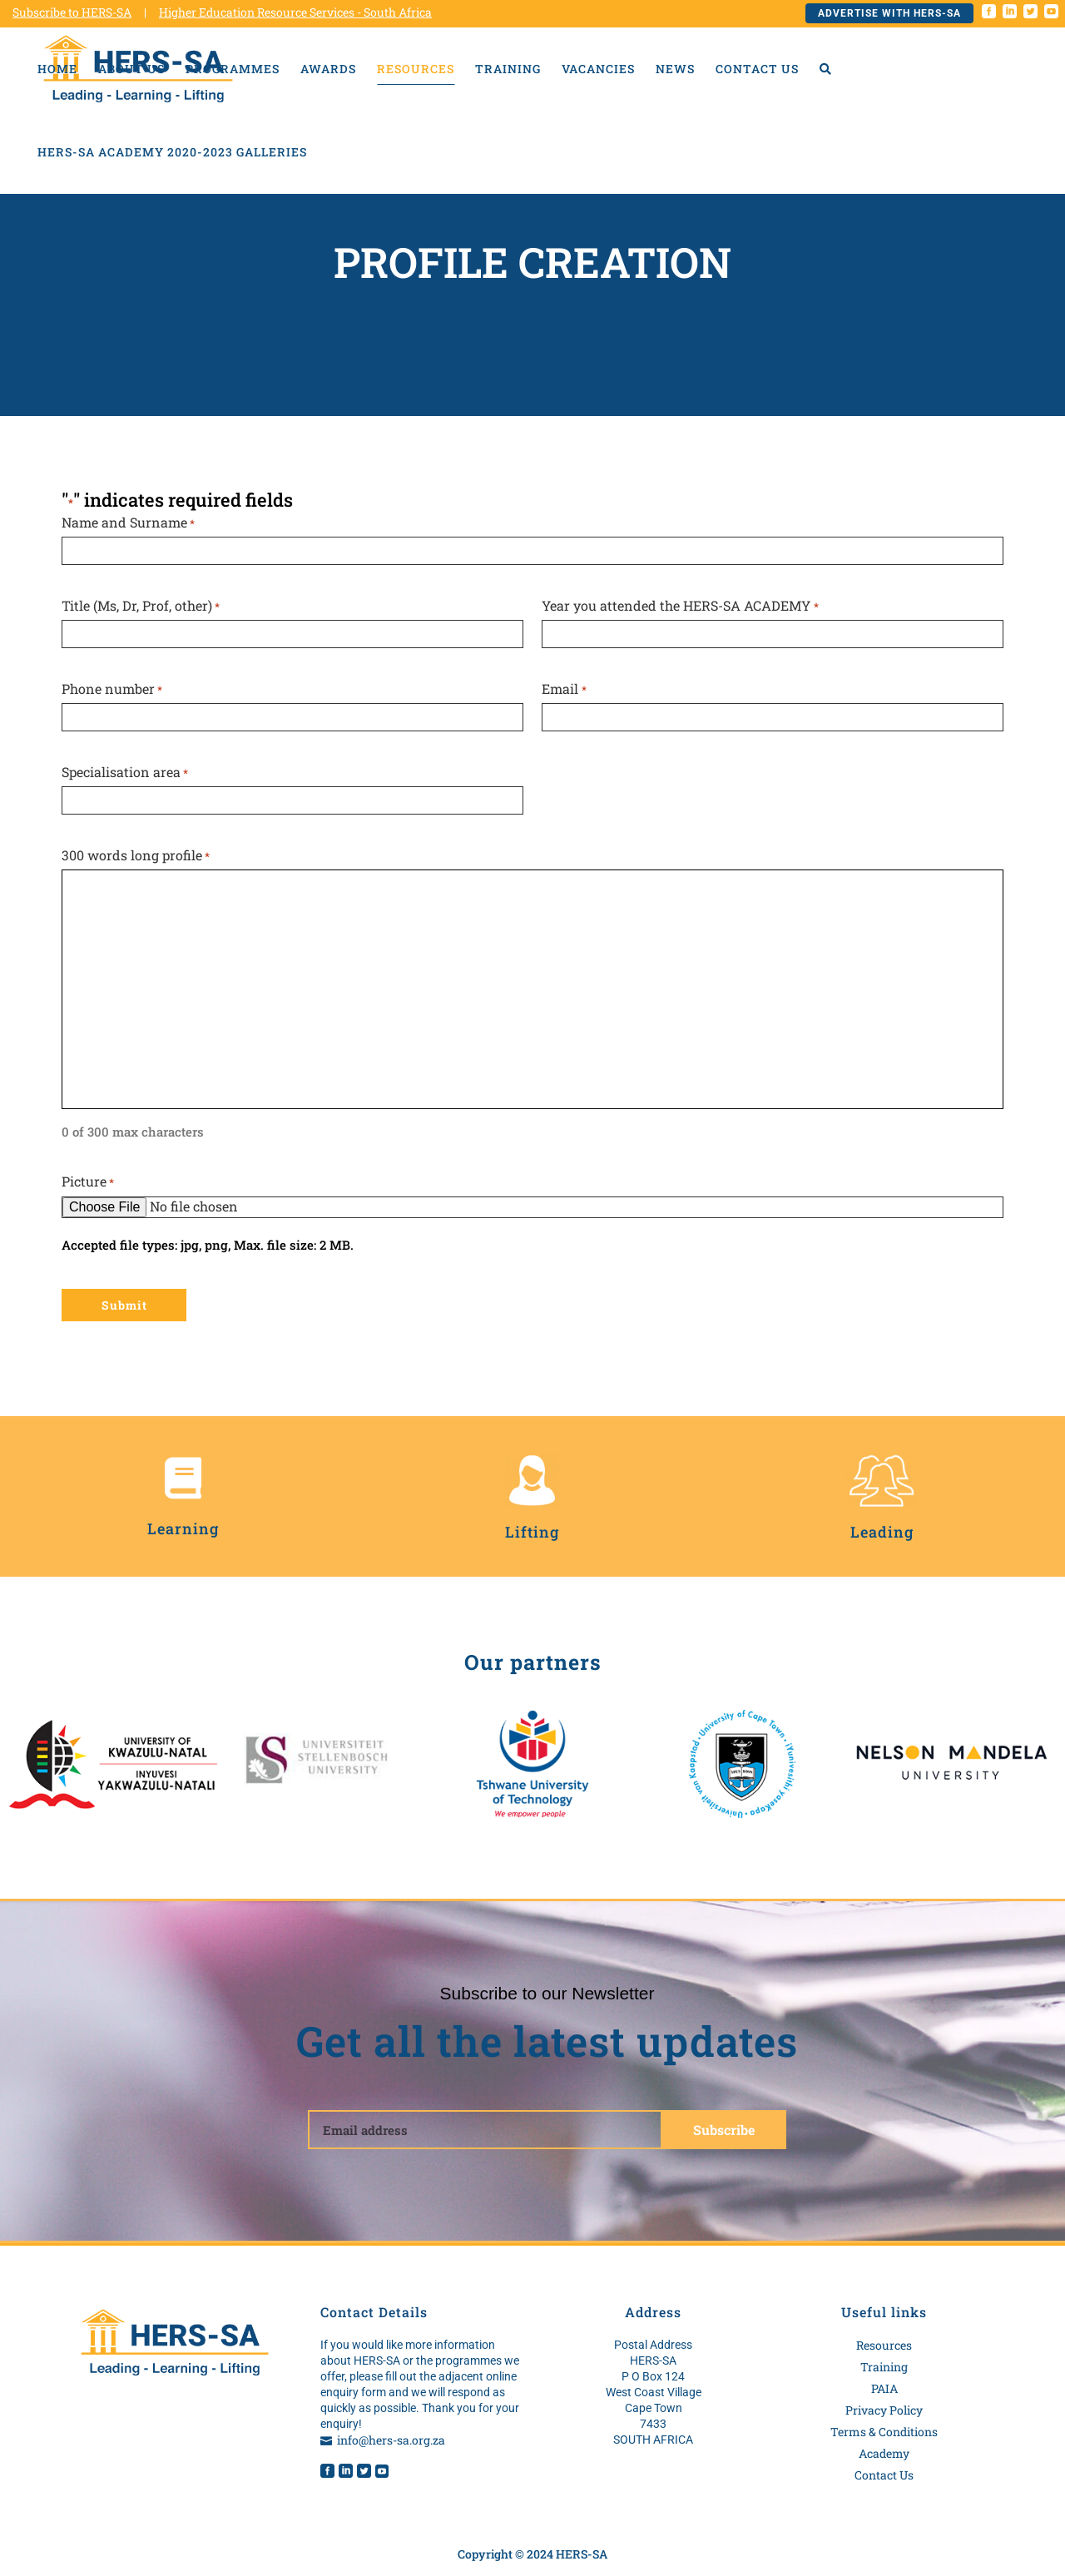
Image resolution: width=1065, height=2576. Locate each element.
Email (564, 689)
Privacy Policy (884, 2410)
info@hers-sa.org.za (391, 2440)
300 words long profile (136, 856)
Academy (884, 2453)
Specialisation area (125, 772)
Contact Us (884, 2475)
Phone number (112, 689)
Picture (88, 1182)
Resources (884, 2345)
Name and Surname (128, 523)
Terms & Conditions (884, 2432)
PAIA (884, 2388)
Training (884, 2367)
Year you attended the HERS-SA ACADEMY (680, 606)
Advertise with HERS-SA (889, 13)
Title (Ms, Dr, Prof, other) (141, 606)
